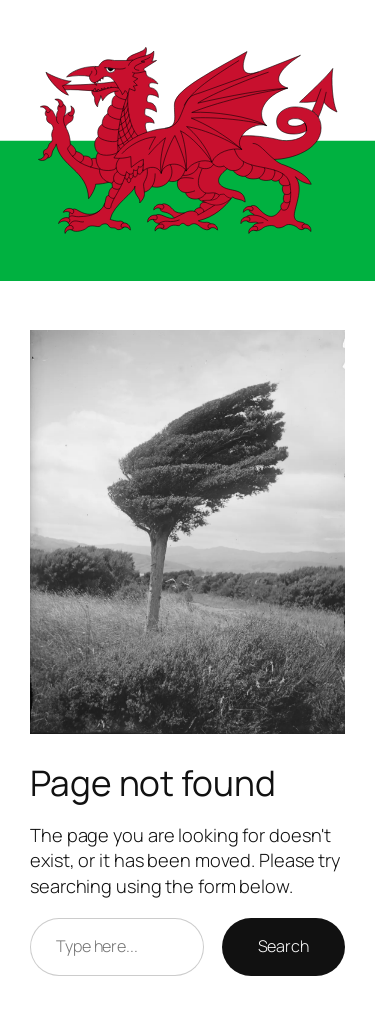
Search (283, 946)
